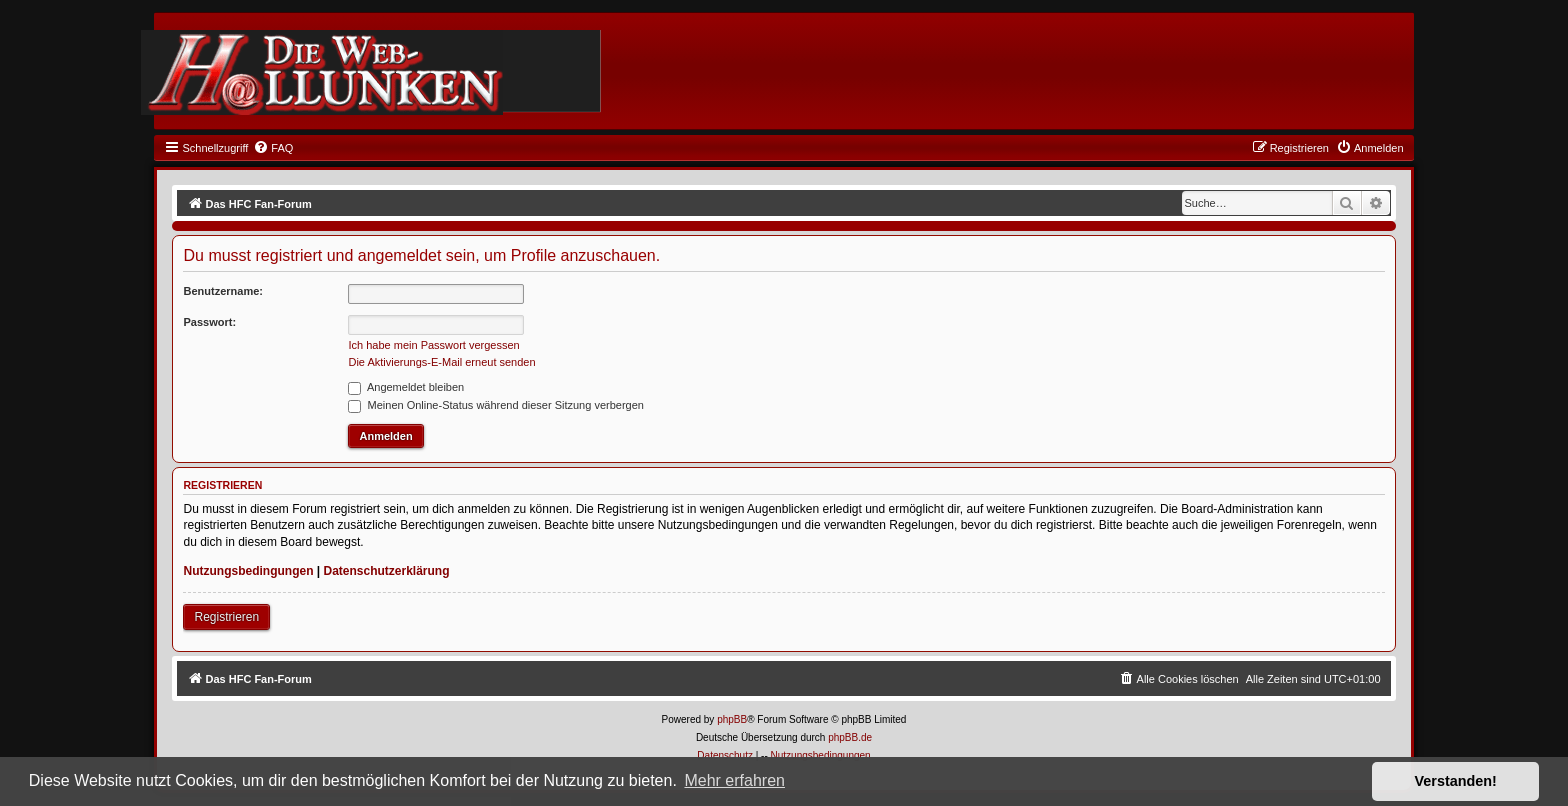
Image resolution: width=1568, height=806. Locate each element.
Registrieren (226, 617)
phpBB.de (850, 737)
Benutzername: (222, 291)
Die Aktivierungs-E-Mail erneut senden (441, 362)
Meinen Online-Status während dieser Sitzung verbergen (495, 405)
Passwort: (209, 322)
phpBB (732, 719)
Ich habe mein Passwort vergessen (433, 345)
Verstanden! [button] (1456, 781)
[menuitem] (273, 148)
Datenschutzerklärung (387, 571)
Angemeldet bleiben (406, 387)
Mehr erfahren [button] (734, 780)
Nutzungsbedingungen (248, 571)
